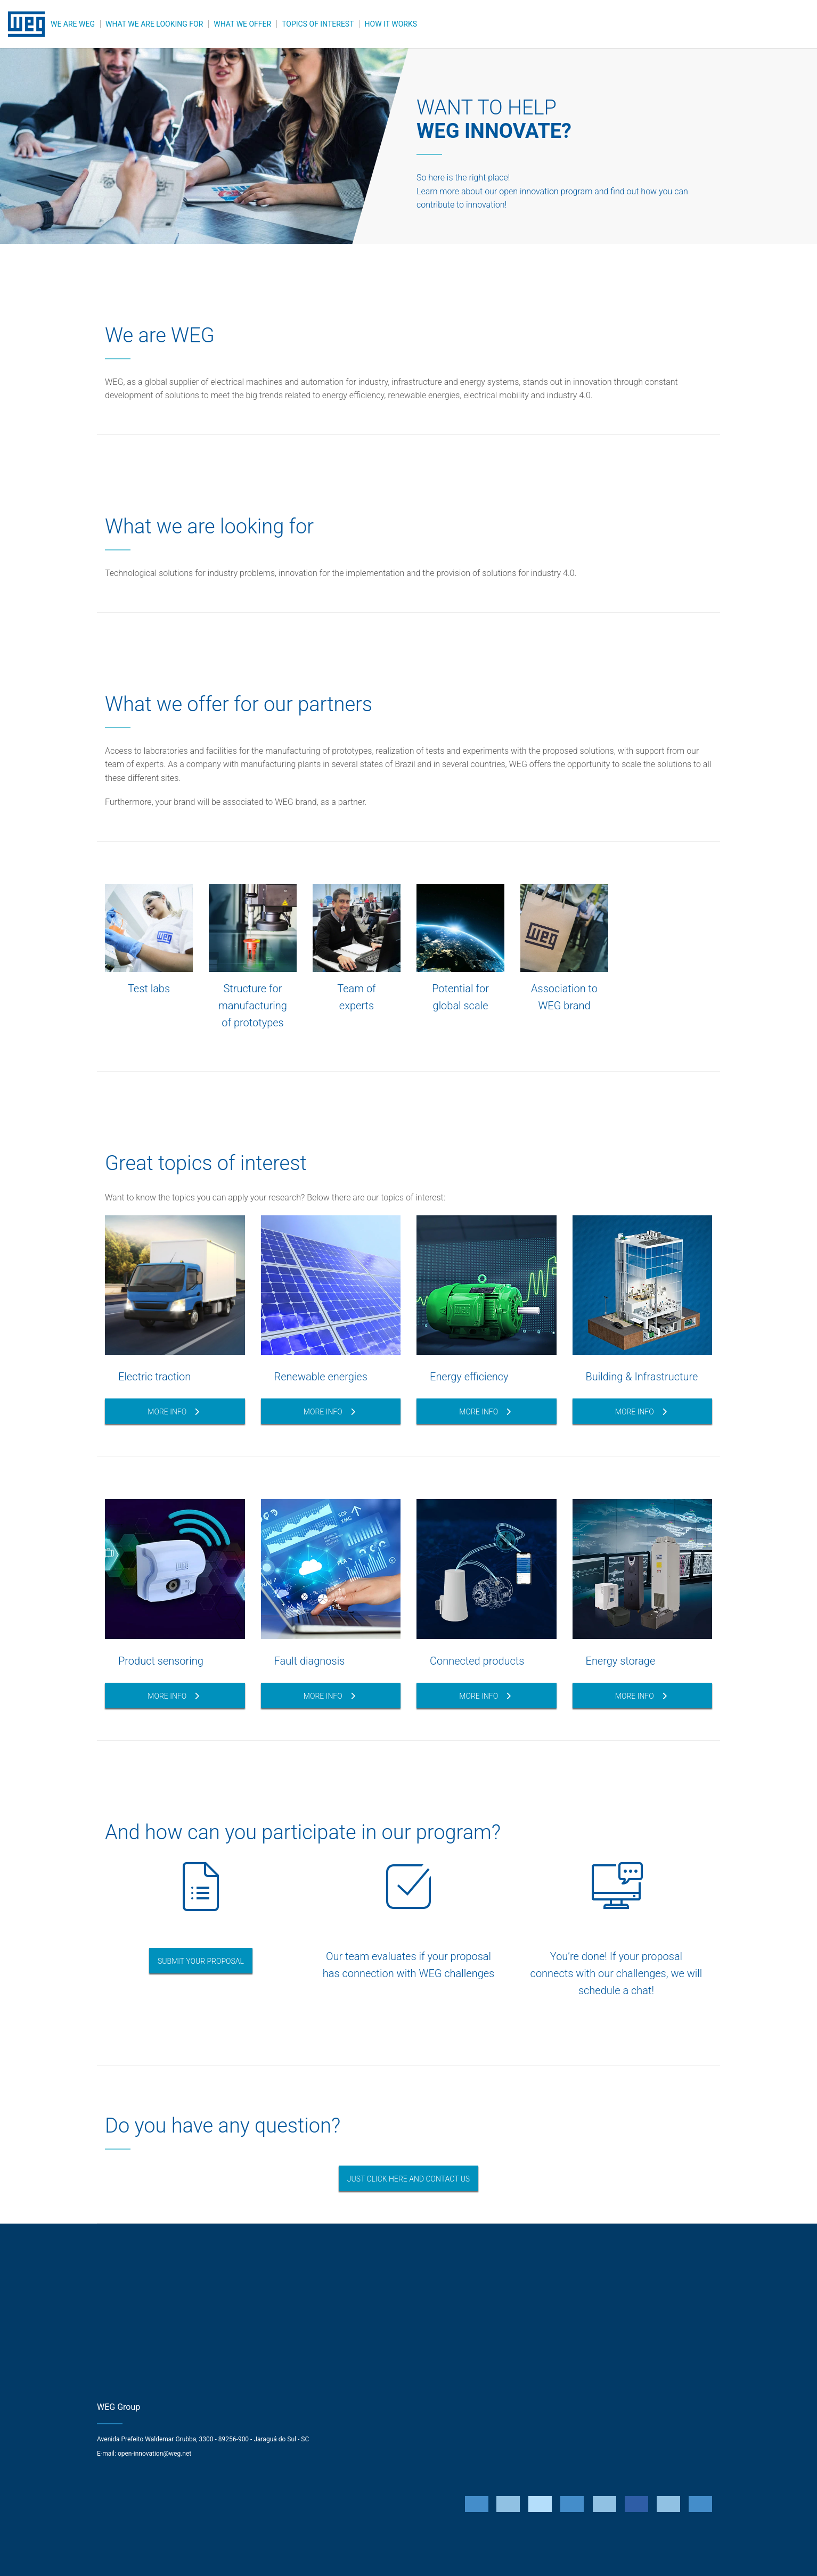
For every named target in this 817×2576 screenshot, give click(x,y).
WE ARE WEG (73, 24)
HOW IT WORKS (391, 24)
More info (485, 1412)
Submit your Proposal (201, 1961)
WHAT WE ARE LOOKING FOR (154, 24)
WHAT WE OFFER (242, 24)
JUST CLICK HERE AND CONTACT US (408, 2179)
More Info (173, 1412)
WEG (26, 24)
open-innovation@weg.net (154, 2453)
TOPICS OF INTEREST (318, 24)
